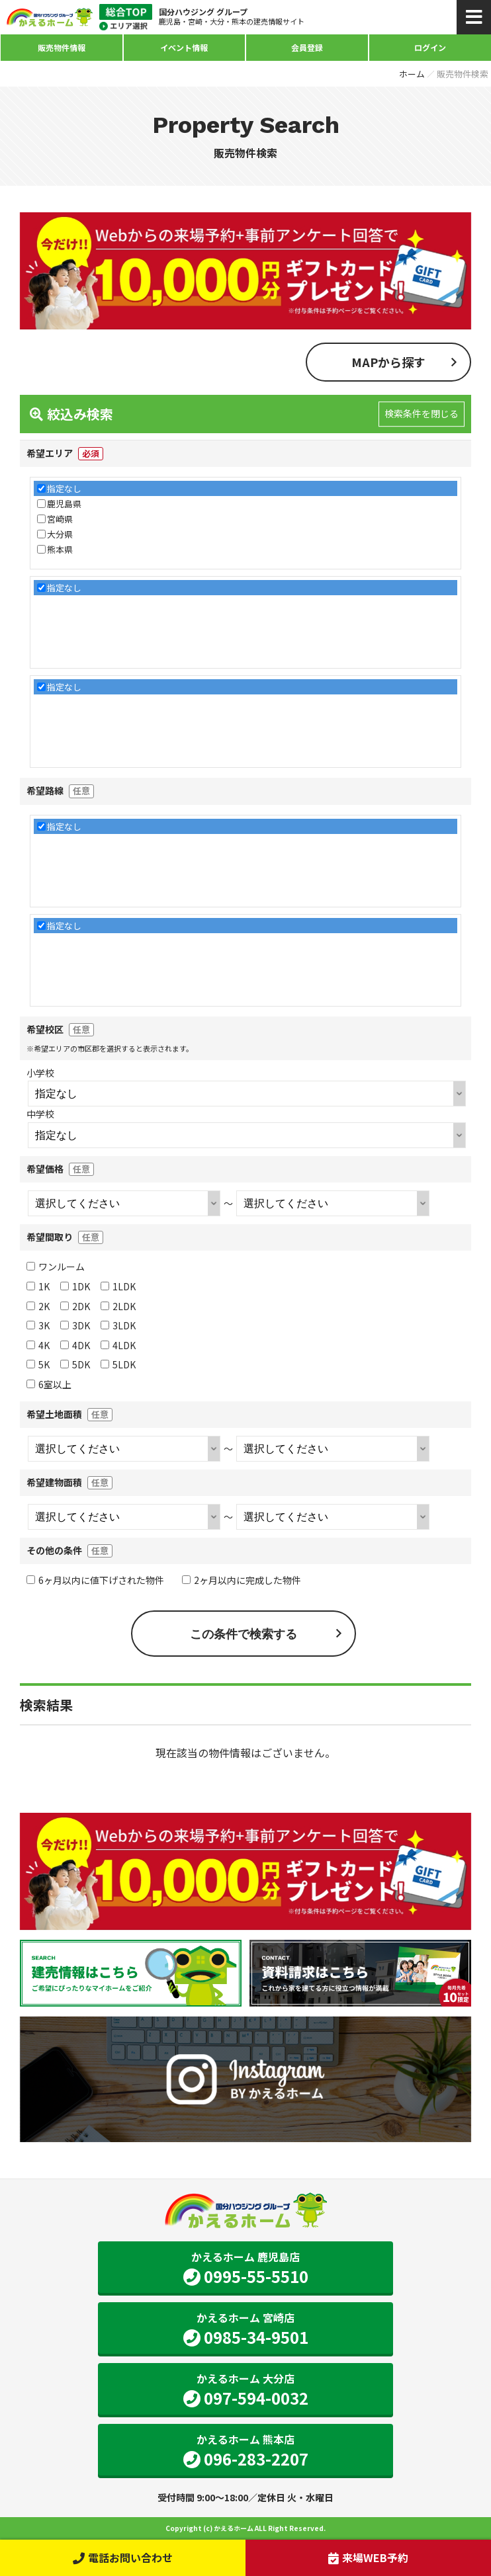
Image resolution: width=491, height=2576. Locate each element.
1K (38, 1286)
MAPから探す (388, 361)
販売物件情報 (61, 47)
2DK (75, 1306)
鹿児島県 (64, 503)
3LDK (118, 1325)
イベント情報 (184, 47)
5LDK (118, 1364)
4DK (75, 1345)
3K (38, 1325)
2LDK (118, 1306)
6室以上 (48, 1384)
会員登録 (307, 47)
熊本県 (60, 549)
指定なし (64, 488)
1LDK (118, 1286)
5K (38, 1364)
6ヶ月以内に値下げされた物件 (95, 1580)
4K (38, 1345)
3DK (75, 1325)
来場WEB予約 (368, 2557)
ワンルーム (55, 1266)
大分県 (60, 534)
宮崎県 (60, 519)
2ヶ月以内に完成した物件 (241, 1580)
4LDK (118, 1345)
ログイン (430, 47)
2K (38, 1306)
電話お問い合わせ (123, 2557)
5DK (75, 1364)
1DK (75, 1286)
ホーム (412, 73)
